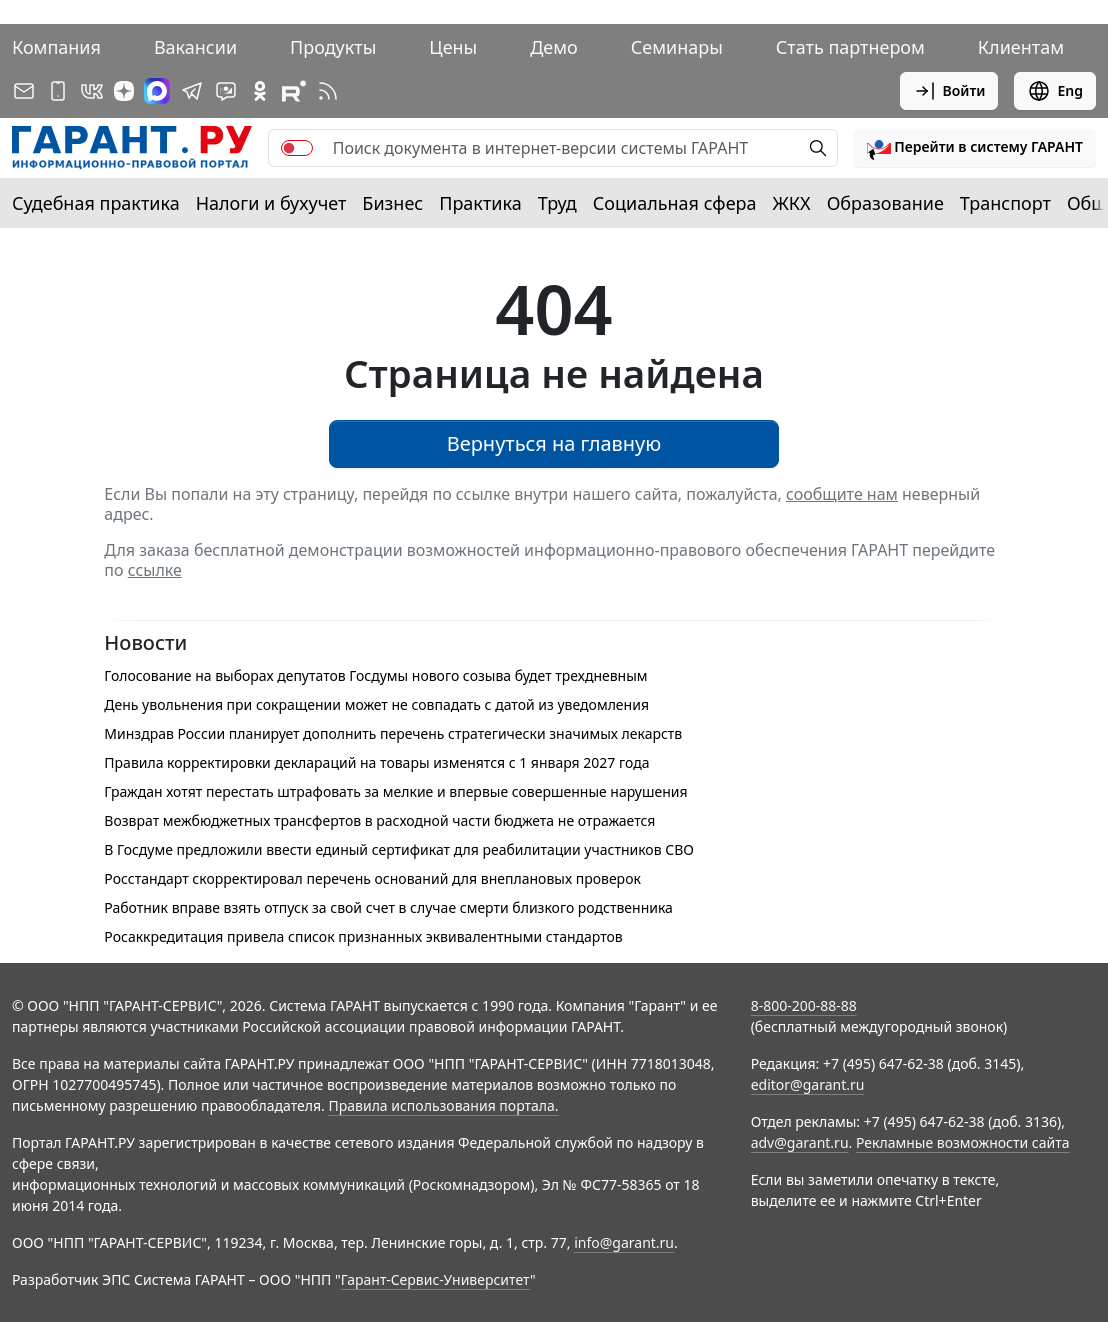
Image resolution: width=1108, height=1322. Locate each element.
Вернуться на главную (554, 443)
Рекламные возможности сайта (963, 1142)
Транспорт (1005, 203)
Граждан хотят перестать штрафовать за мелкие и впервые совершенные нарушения (395, 791)
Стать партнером (850, 47)
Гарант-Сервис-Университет (435, 1279)
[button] (975, 148)
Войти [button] (949, 91)
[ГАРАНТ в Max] (157, 91)
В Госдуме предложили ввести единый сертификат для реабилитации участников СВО (399, 849)
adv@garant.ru (800, 1142)
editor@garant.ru (808, 1084)
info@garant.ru (624, 1242)
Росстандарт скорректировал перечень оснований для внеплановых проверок (372, 878)
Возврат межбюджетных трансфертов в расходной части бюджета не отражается (379, 820)
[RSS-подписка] (328, 91)
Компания (56, 47)
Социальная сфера (675, 203)
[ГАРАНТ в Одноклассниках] (260, 91)
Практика (480, 203)
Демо (554, 47)
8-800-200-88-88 (804, 1005)
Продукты (333, 47)
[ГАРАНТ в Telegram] (192, 91)
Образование (885, 203)
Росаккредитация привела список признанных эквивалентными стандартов (363, 936)
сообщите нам (842, 494)
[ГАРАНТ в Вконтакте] (92, 91)
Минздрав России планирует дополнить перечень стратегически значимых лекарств (393, 733)
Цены (453, 47)
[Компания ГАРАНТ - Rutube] (294, 91)
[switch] (297, 148)
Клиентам (1021, 47)
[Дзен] (124, 91)
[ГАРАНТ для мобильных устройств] (58, 91)
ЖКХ (792, 203)
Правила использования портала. (443, 1105)
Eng (1055, 91)
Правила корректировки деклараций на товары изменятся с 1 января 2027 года (376, 762)
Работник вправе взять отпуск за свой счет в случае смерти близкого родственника (388, 907)
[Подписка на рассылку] (24, 91)
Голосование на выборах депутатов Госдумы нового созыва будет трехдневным (375, 675)
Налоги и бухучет (271, 203)
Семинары (677, 47)
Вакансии (195, 47)
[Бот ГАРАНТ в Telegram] (226, 91)
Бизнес (392, 203)
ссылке (155, 570)
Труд (557, 203)
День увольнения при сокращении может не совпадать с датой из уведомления (376, 704)
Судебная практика (96, 203)
